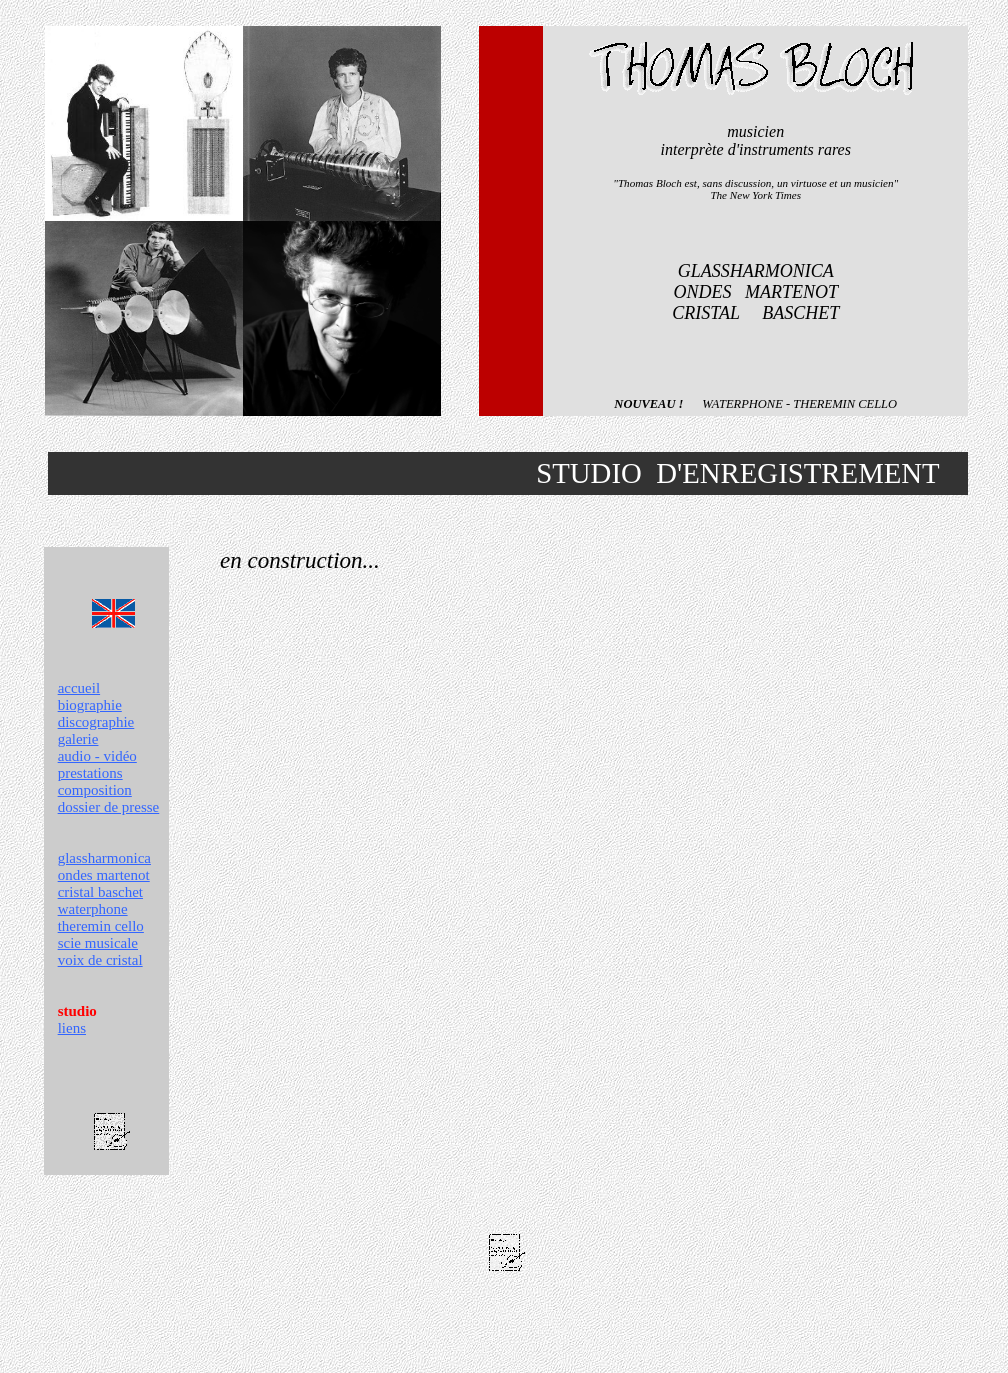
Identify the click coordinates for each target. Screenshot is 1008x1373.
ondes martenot (104, 875)
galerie (78, 739)
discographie (96, 722)
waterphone (93, 909)
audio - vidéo (97, 756)
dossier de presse (109, 807)
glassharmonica (104, 858)
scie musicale (98, 943)
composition (95, 790)
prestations (90, 773)
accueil (79, 688)
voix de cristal (100, 960)
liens (72, 1028)
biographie (90, 705)
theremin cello (101, 926)
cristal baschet (100, 892)
